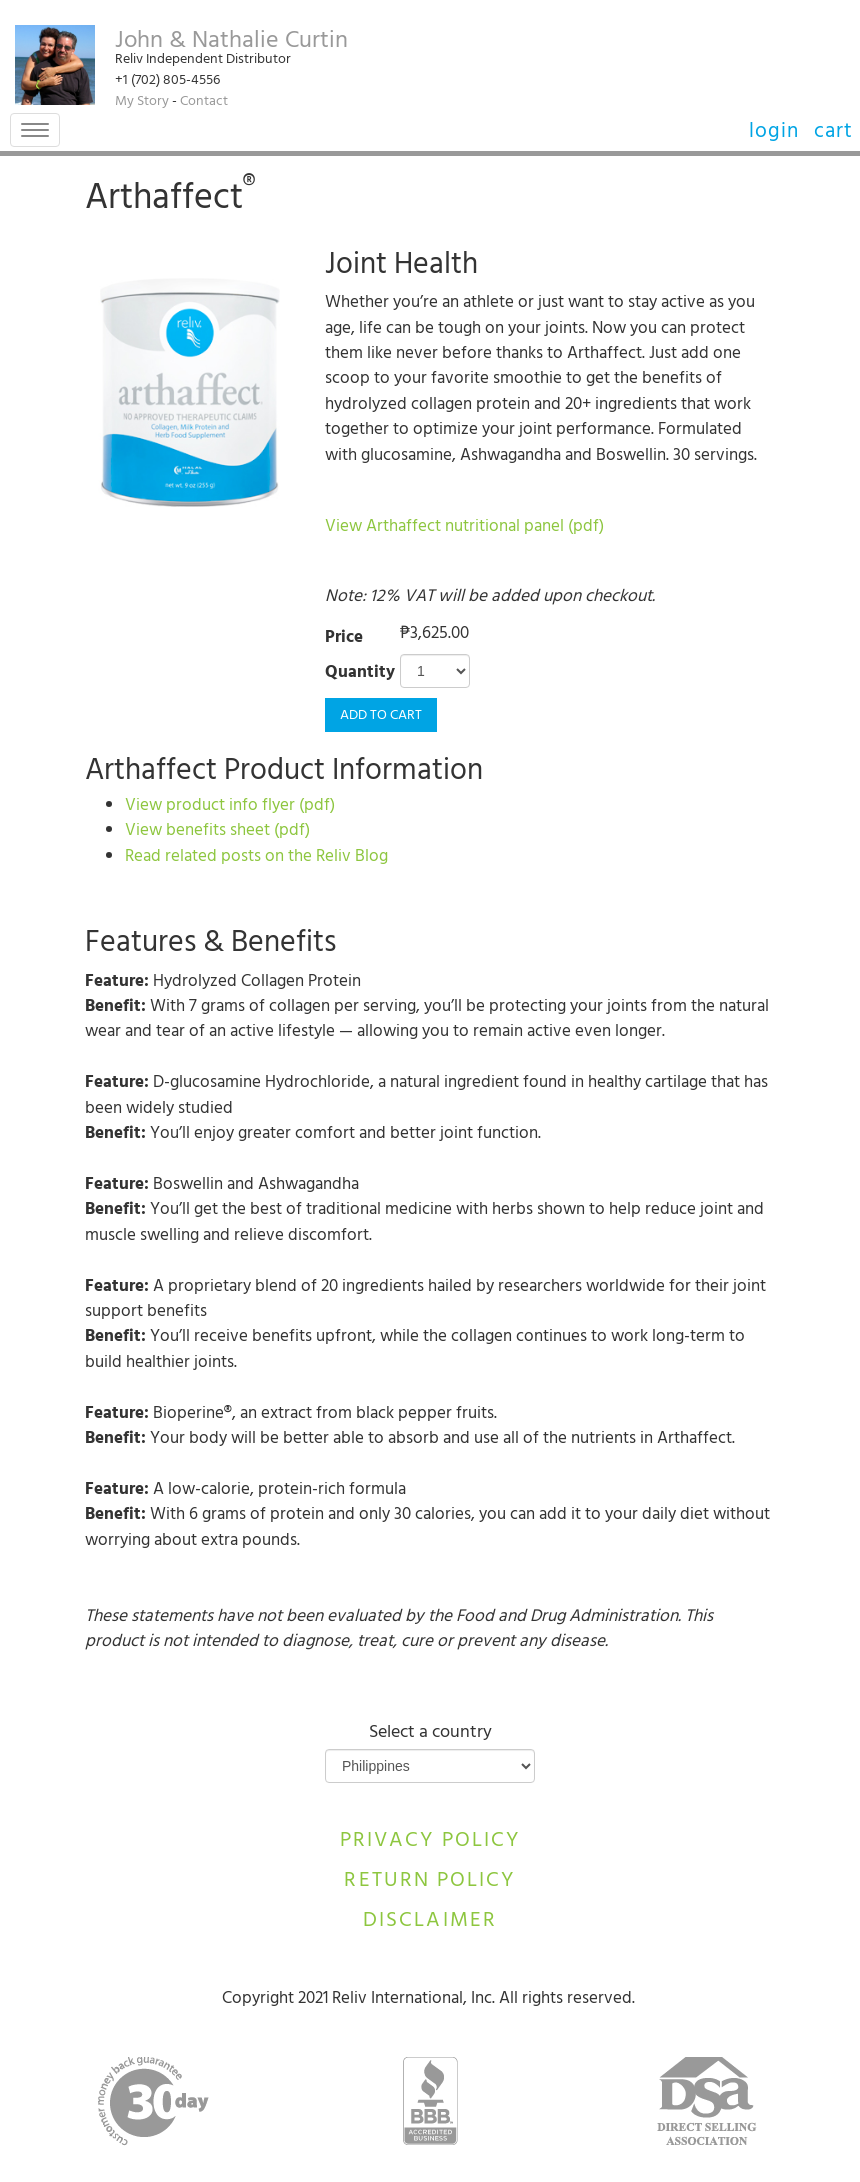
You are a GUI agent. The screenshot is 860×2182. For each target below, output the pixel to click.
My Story (142, 102)
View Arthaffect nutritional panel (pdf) (464, 528)
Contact (204, 102)
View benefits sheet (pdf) (217, 832)
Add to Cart (381, 716)
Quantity (360, 674)
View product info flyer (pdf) (230, 807)
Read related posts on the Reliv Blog (256, 858)
